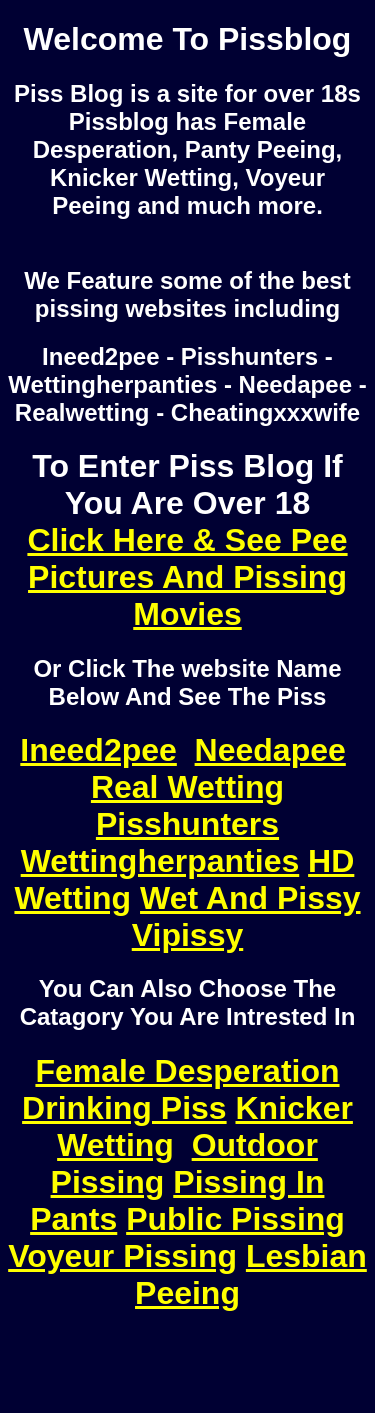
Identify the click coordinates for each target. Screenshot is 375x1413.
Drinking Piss (124, 1108)
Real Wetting (187, 787)
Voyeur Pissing (122, 1256)
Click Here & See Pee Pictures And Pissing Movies (187, 577)
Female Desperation (187, 1071)
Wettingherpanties (160, 861)
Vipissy (187, 935)
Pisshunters (187, 824)
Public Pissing (235, 1219)
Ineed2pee (98, 750)
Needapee (270, 750)
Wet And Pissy (250, 898)
